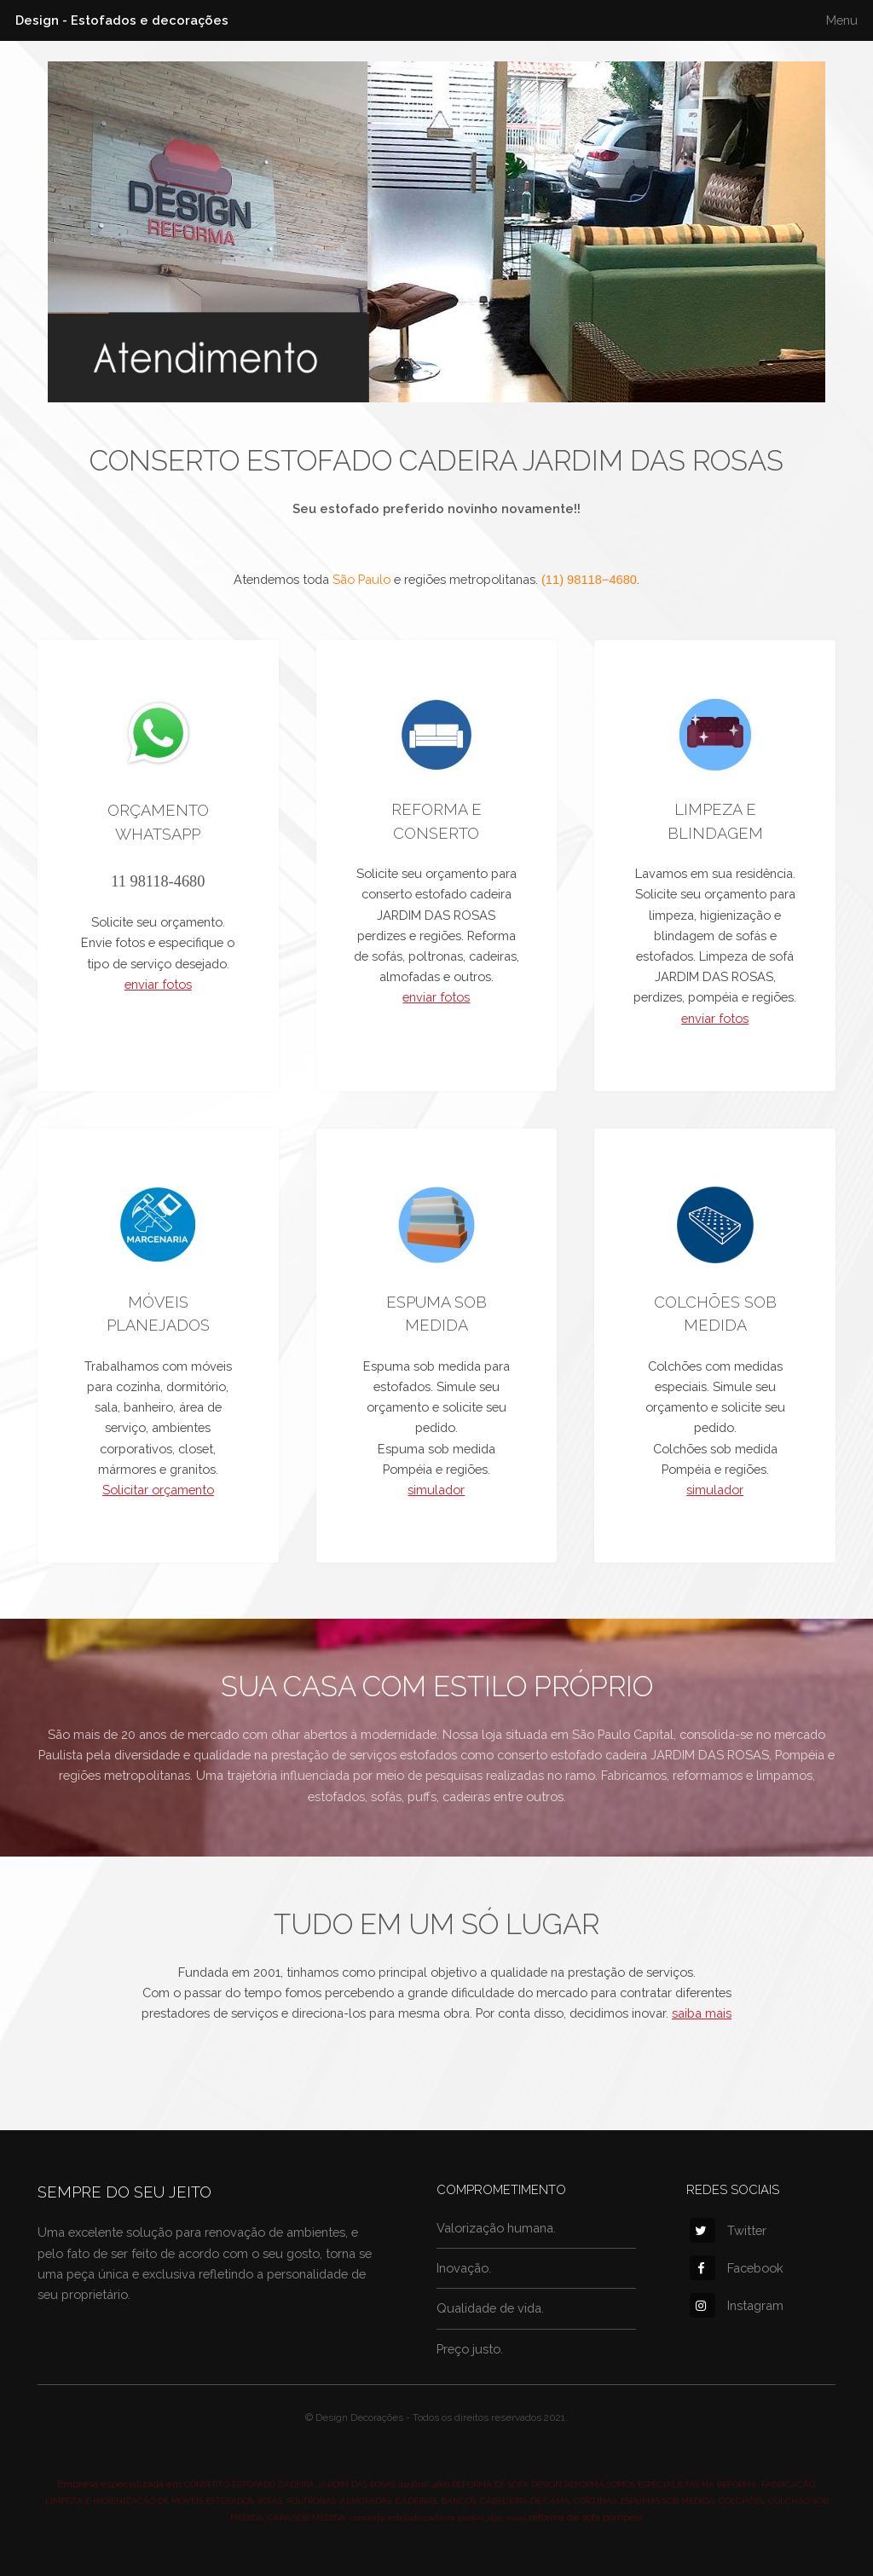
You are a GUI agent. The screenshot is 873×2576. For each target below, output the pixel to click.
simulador (436, 1489)
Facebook (736, 2268)
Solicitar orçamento (158, 1489)
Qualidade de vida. (490, 2308)
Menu (842, 20)
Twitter (728, 2230)
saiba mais (701, 2013)
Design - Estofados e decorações (121, 20)
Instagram (736, 2305)
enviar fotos (158, 984)
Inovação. (463, 2268)
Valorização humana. (496, 2228)
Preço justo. (469, 2349)
